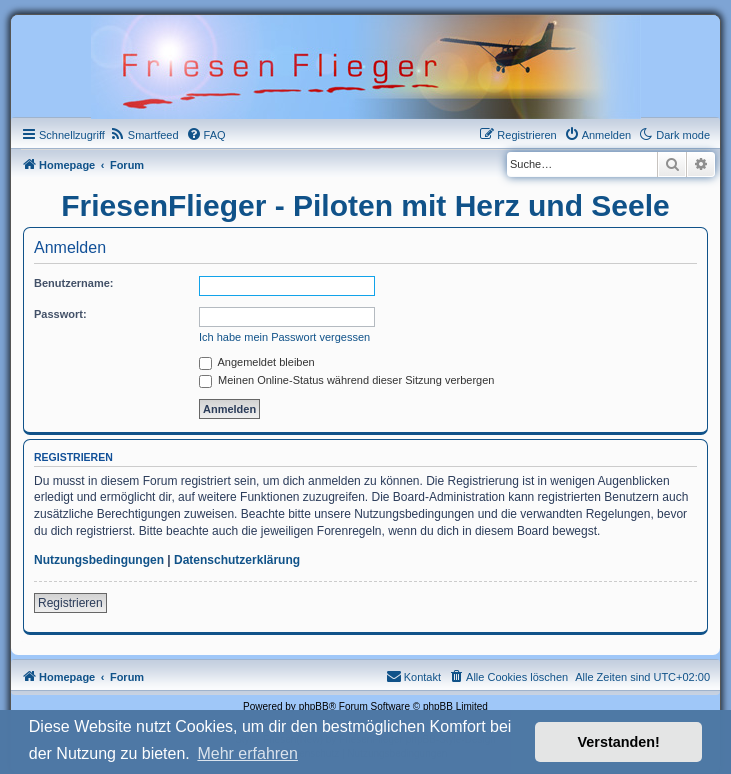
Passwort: (60, 314)
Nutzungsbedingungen (99, 560)
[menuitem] (144, 135)
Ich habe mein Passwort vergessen (284, 337)
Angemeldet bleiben (257, 362)
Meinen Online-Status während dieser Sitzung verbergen (346, 380)
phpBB (314, 706)
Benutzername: (73, 283)
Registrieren (70, 603)
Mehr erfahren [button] (247, 753)
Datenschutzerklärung (237, 560)
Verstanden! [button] (619, 742)
